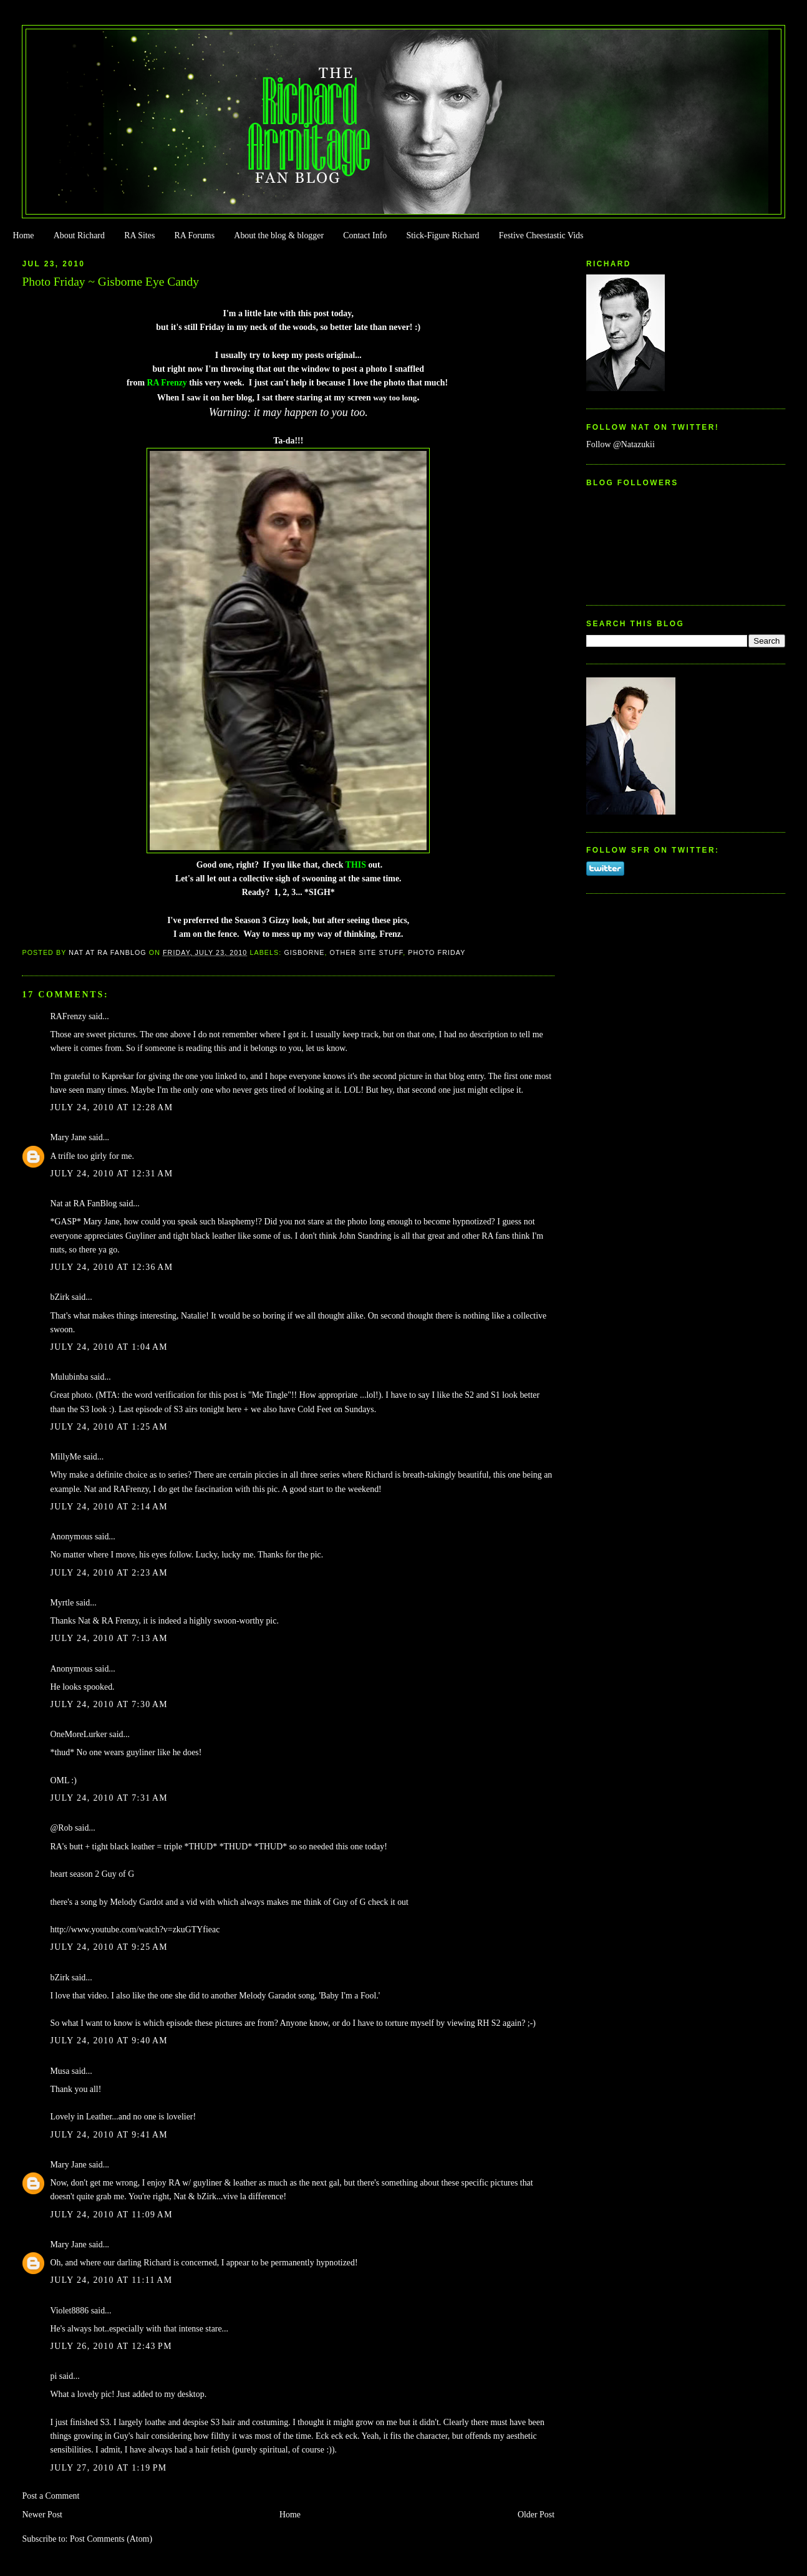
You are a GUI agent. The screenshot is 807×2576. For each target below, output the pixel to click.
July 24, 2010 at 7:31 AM (109, 1798)
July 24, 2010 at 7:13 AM (109, 1638)
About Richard (79, 235)
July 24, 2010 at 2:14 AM (109, 1506)
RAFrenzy (68, 1016)
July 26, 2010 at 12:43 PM (111, 2346)
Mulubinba (69, 1377)
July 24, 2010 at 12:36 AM (111, 1267)
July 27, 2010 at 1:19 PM (108, 2467)
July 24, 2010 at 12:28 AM (111, 1107)
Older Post (536, 2514)
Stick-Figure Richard (442, 235)
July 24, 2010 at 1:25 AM (109, 1426)
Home (23, 235)
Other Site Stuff (367, 952)
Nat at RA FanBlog (83, 1203)
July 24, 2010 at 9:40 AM (109, 2040)
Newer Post (42, 2514)
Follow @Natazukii (620, 444)
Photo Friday (436, 952)
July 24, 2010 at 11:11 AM (111, 2280)
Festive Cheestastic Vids (541, 235)
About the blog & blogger (279, 235)
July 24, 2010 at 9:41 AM (109, 2134)
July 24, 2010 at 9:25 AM (109, 1947)
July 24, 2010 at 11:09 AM (111, 2214)
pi (53, 2376)
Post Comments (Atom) (111, 2539)
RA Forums (195, 235)
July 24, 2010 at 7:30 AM (109, 1704)
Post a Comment (50, 2496)
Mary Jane (68, 1137)
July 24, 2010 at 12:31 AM (111, 1173)
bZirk (59, 1297)
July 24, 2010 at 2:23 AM (109, 1572)
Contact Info (365, 235)
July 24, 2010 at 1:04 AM (109, 1347)
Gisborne (304, 952)
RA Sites (139, 235)
